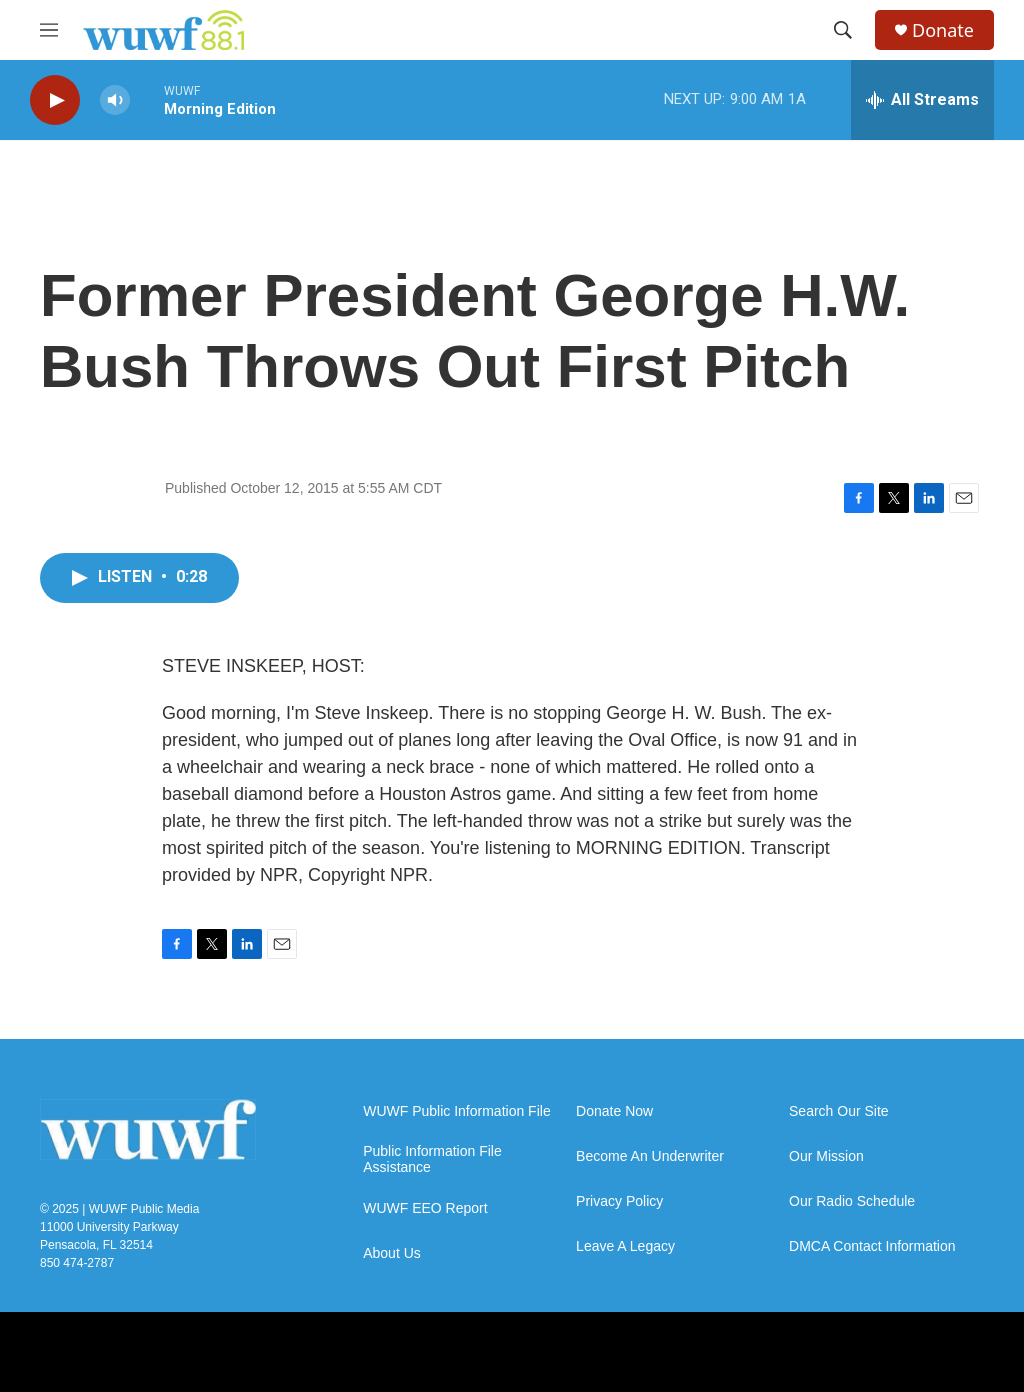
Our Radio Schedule (852, 1201)
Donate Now (614, 1111)
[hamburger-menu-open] (49, 30)
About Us (392, 1253)
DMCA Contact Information (872, 1246)
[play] (55, 100)
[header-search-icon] (843, 30)
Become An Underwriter (650, 1156)
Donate (943, 30)
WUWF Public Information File (456, 1111)
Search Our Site (839, 1111)
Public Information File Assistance (432, 1159)
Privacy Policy (619, 1201)
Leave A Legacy (625, 1246)
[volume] (115, 100)
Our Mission (826, 1156)
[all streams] (922, 100)
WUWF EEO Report (425, 1208)
